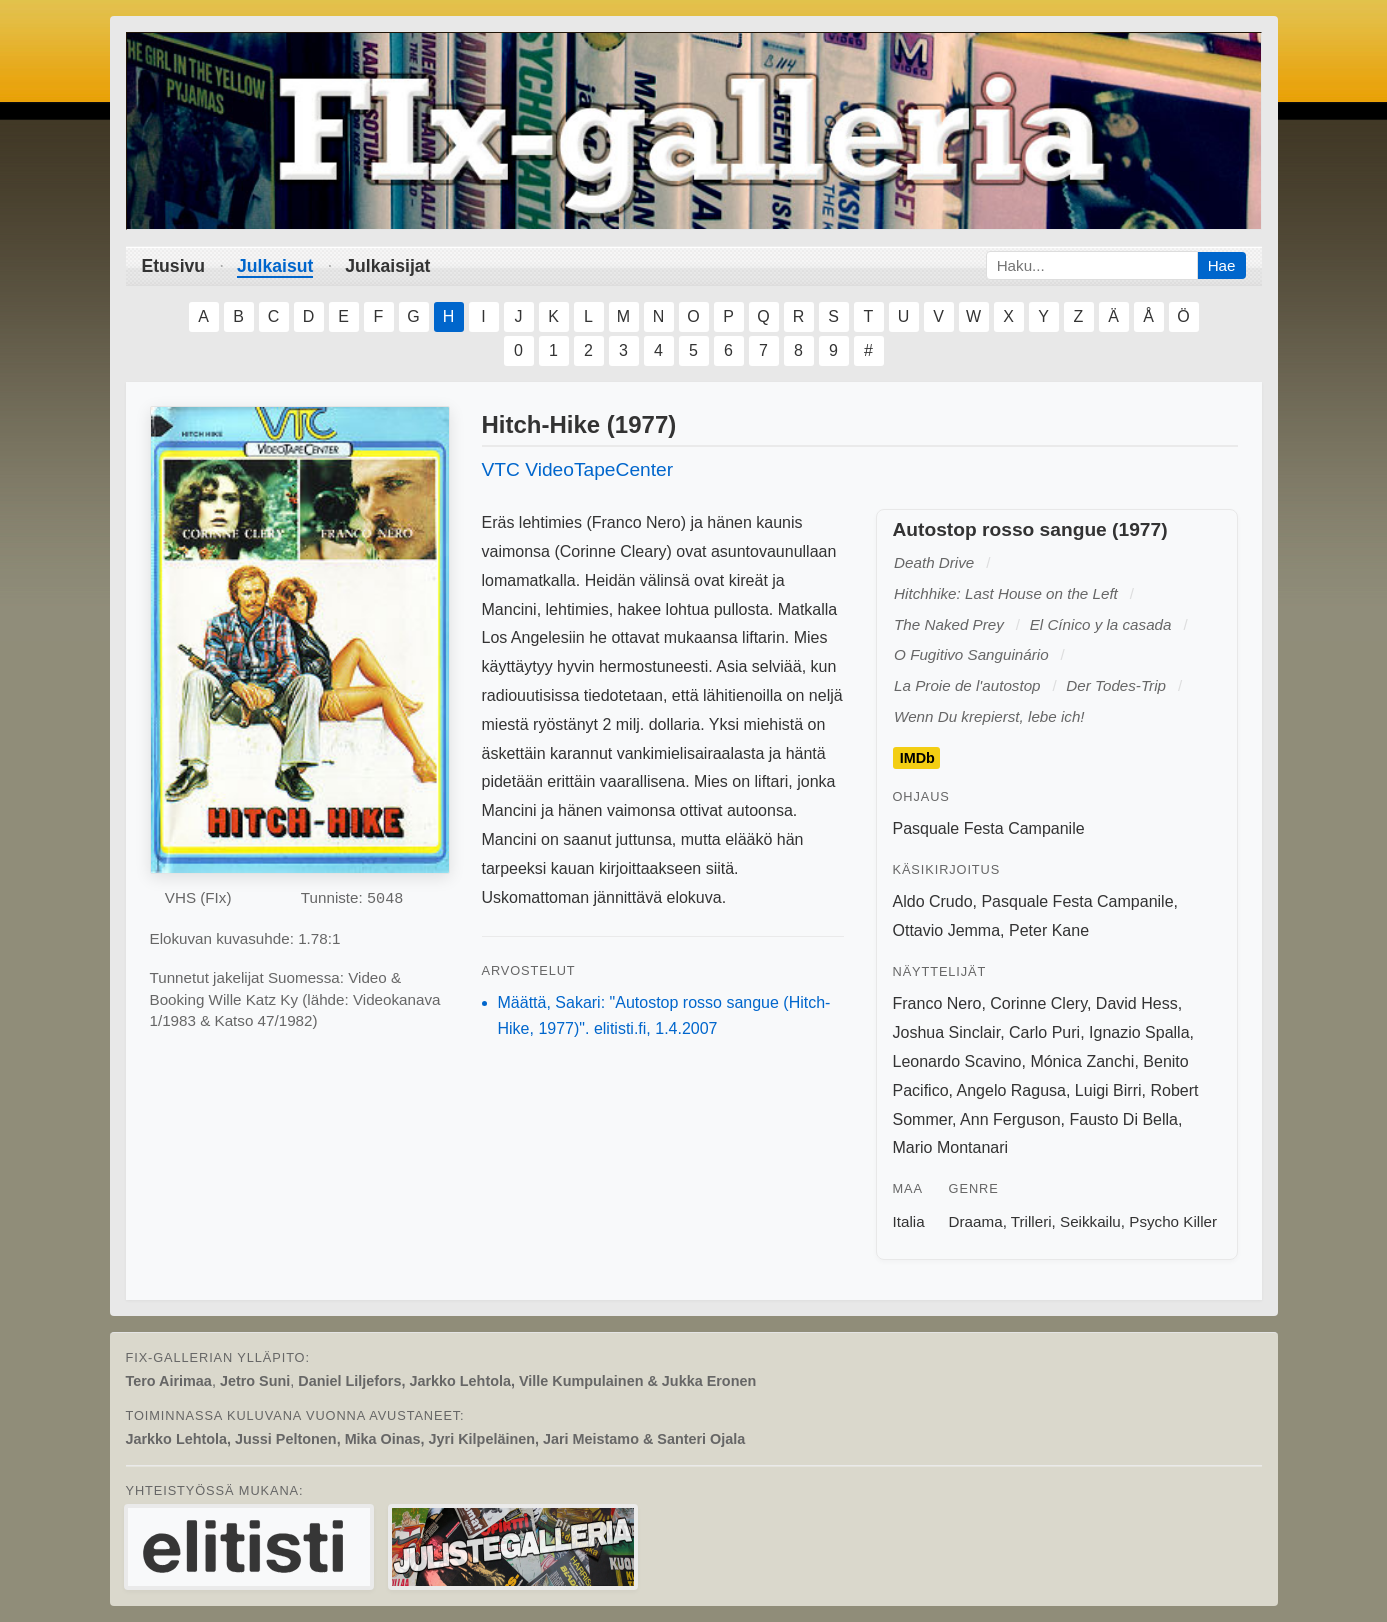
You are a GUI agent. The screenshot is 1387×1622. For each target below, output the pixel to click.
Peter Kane (1049, 930)
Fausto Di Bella (1124, 1119)
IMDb (917, 758)
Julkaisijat (387, 266)
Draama (976, 1221)
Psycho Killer (1173, 1221)
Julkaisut (275, 266)
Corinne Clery (1038, 1003)
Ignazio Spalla (1139, 1032)
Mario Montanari (951, 1147)
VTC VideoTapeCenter (578, 469)
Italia (909, 1221)
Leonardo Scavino (957, 1061)
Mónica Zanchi (1082, 1061)
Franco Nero (937, 1003)
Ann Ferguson (1010, 1119)
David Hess (1137, 1003)
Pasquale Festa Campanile (989, 828)
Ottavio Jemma (947, 930)
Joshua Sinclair (947, 1032)
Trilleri (1031, 1221)
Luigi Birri (1108, 1090)
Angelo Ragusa (1011, 1090)
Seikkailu (1090, 1221)
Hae (1222, 265)
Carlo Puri (1044, 1032)
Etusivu (174, 266)
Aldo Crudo (933, 901)
